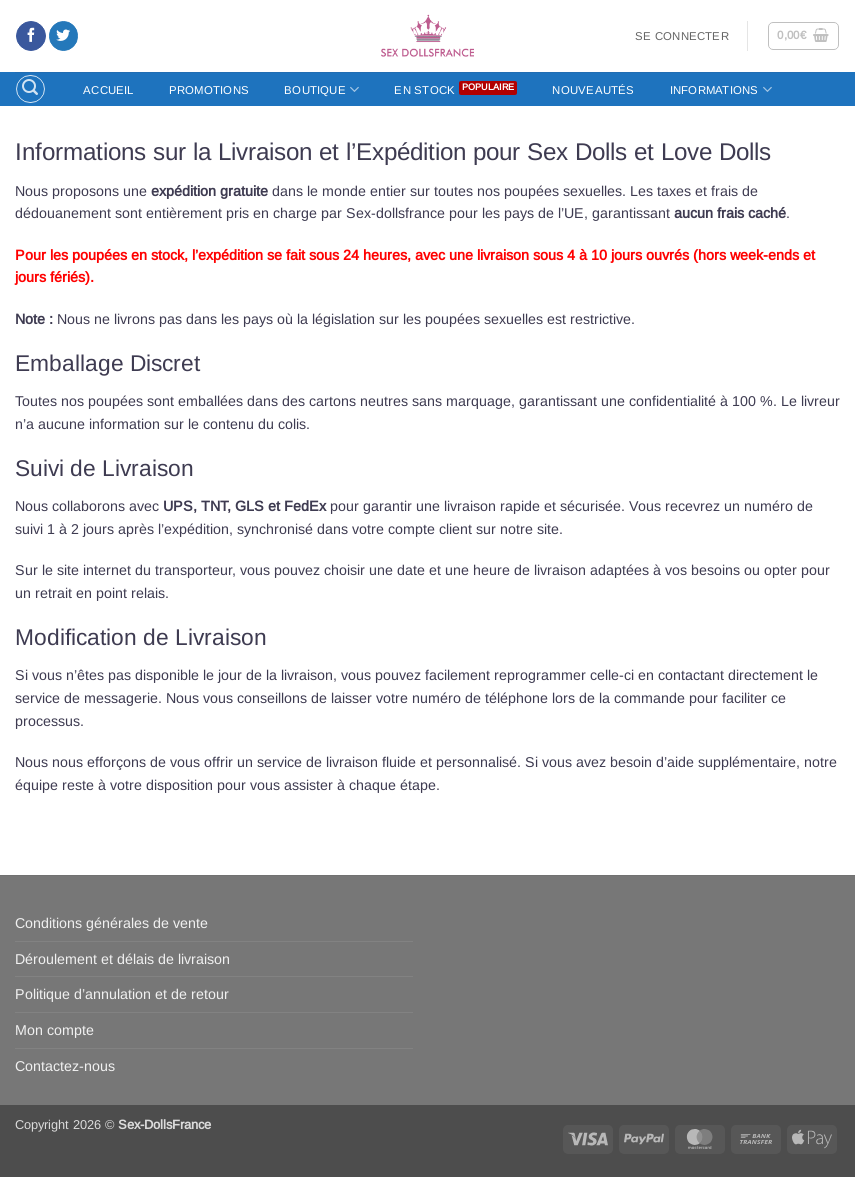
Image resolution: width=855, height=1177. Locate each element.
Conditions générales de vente (111, 923)
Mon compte (54, 1030)
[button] (682, 36)
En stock (424, 90)
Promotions (209, 90)
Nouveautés (593, 90)
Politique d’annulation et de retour (122, 994)
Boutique (321, 89)
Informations (721, 89)
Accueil (108, 90)
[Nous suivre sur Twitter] (63, 36)
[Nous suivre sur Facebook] (30, 36)
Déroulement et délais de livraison (122, 959)
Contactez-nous (65, 1066)
